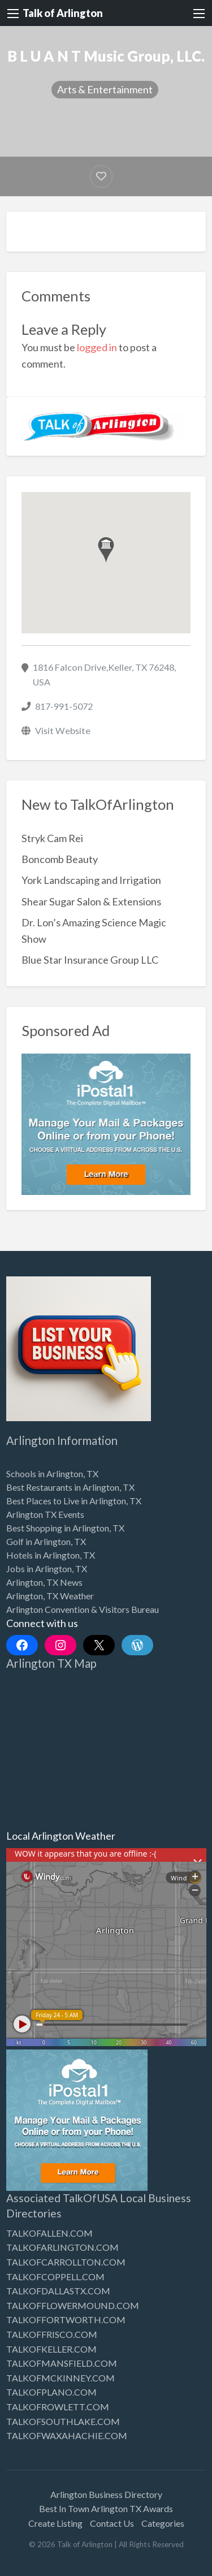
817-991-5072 (64, 706)
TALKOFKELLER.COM (51, 2349)
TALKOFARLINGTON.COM (62, 2247)
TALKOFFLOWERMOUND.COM (72, 2305)
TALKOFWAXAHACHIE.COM (66, 2435)
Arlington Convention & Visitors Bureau (82, 1609)
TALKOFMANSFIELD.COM (61, 2363)
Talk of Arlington (63, 13)
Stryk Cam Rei (52, 838)
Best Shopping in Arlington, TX (65, 1527)
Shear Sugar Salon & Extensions (91, 901)
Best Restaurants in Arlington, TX (70, 1487)
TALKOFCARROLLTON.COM (66, 2261)
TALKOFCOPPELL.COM (55, 2276)
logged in (97, 347)
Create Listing (55, 2523)
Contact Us (112, 2523)
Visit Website (62, 730)
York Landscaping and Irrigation (91, 880)
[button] (106, 550)
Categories (162, 2523)
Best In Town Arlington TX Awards (106, 2508)
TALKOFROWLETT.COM (57, 2406)
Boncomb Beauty (59, 859)
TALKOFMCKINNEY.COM (60, 2377)
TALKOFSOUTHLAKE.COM (63, 2421)
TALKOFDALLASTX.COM (58, 2290)
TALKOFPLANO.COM (51, 2392)
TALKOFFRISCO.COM (51, 2334)
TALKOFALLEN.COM (49, 2233)
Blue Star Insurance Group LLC (89, 959)
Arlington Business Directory (106, 2494)
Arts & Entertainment (105, 89)
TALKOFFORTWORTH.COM (66, 2319)
